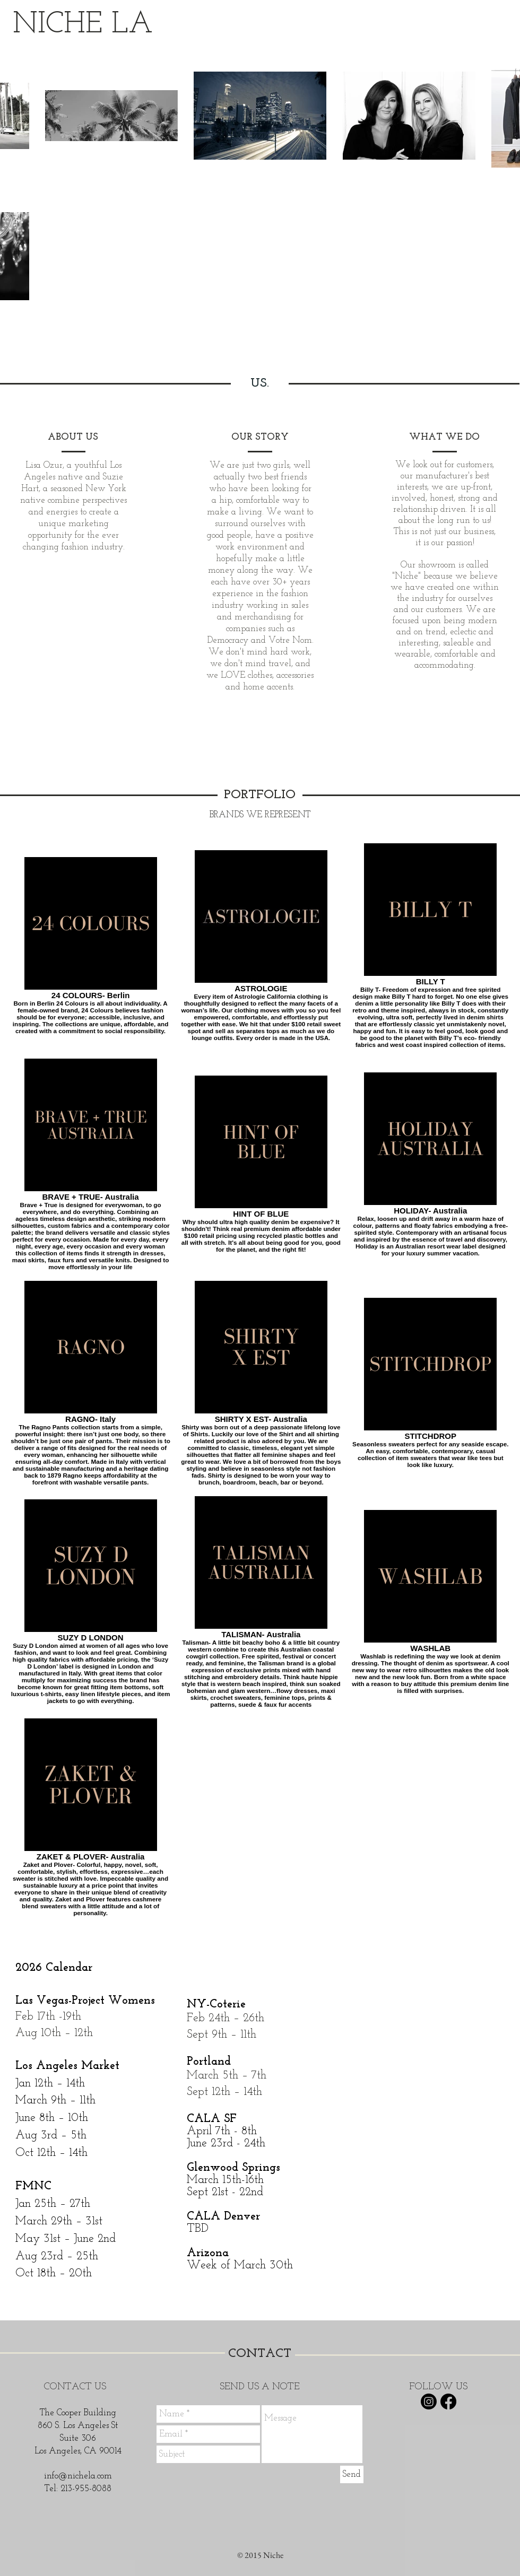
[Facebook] (448, 2401)
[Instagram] (429, 2401)
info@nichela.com (78, 2476)
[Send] (351, 2474)
